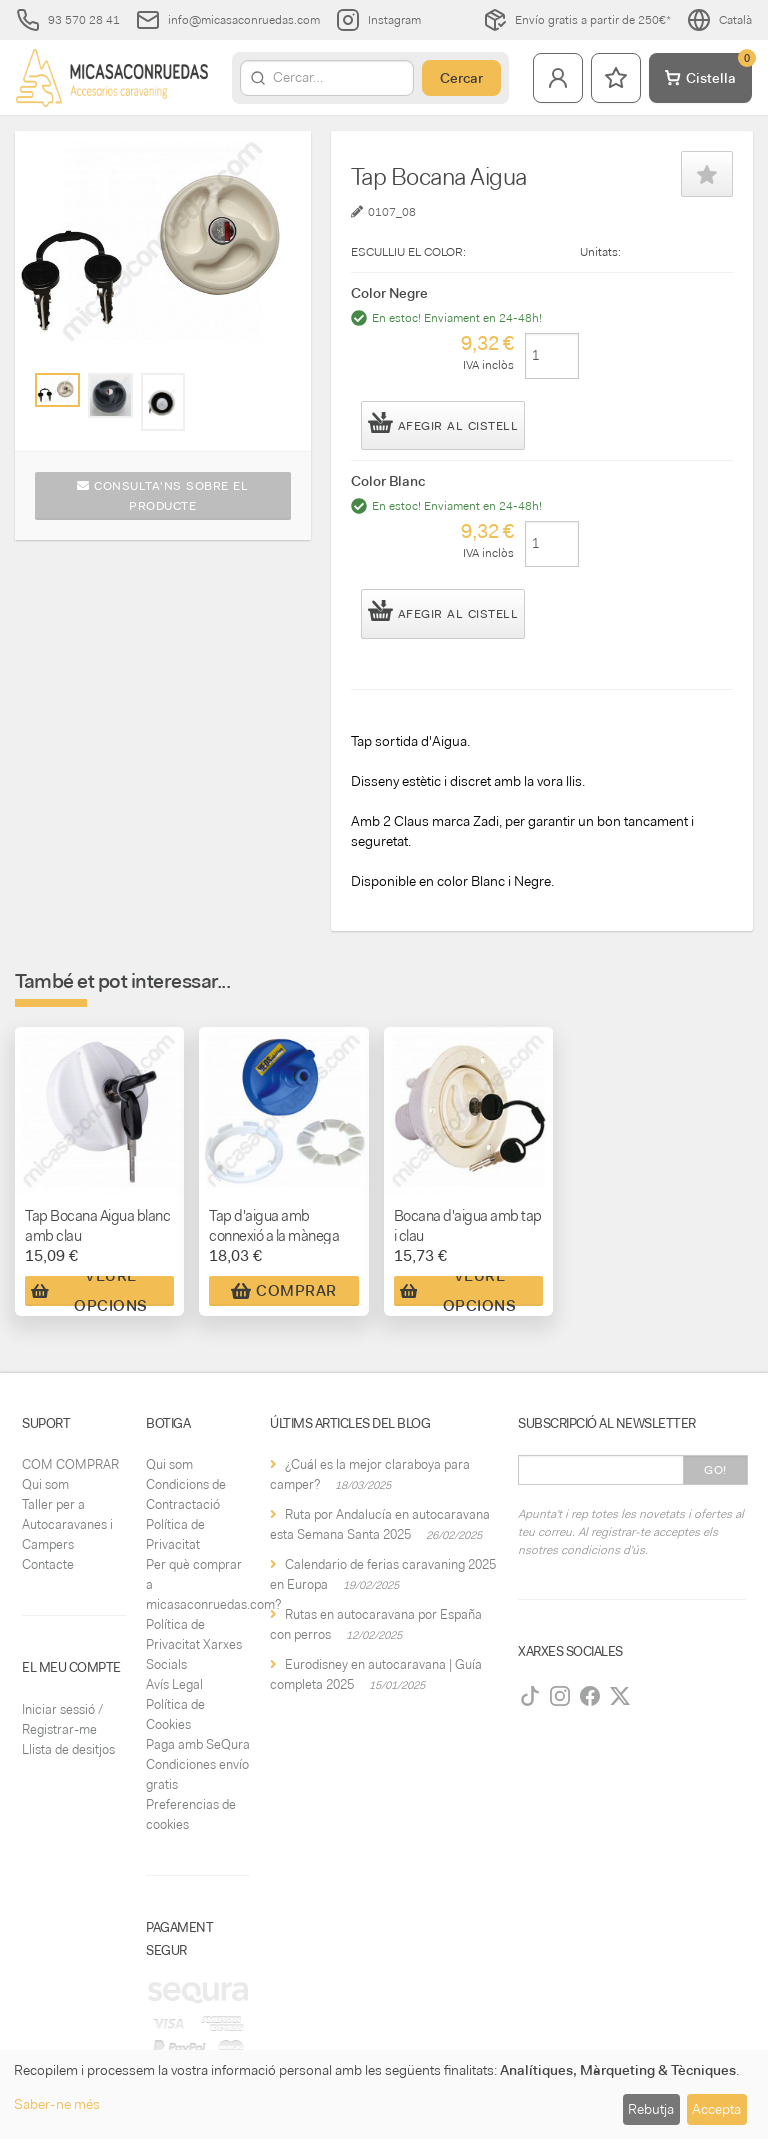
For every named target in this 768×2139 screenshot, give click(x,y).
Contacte (48, 1564)
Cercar (461, 78)
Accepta (716, 2109)
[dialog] (384, 2094)
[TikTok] (530, 1696)
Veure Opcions (89, 1291)
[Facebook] (590, 1696)
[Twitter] (620, 1696)
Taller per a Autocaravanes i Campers (67, 1524)
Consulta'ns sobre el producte (162, 496)
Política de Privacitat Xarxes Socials (194, 1644)
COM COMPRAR (70, 1464)
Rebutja (651, 2109)
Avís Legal (174, 1684)
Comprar (284, 1291)
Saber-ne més (57, 2104)
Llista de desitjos (68, 1749)
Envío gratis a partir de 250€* (577, 20)
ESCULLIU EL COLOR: (408, 252)
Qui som (45, 1484)
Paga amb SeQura (198, 1744)
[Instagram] (560, 1696)
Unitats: (600, 252)
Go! (715, 1470)
